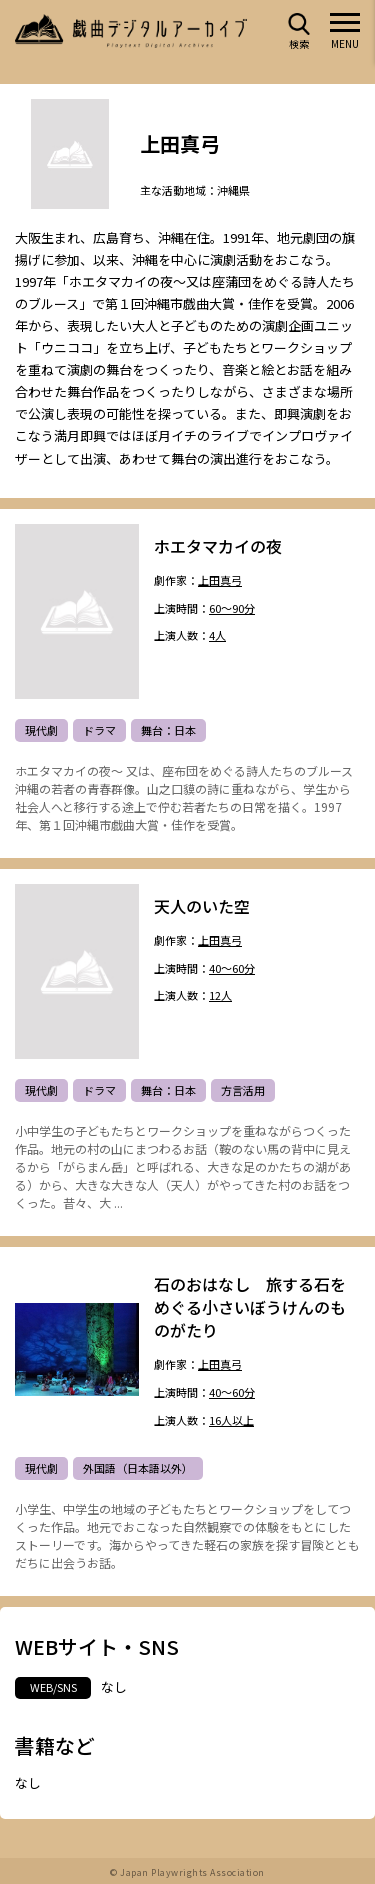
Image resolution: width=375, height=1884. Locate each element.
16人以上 (231, 1420)
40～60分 (232, 968)
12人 (220, 996)
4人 (217, 636)
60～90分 (232, 608)
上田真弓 (220, 581)
